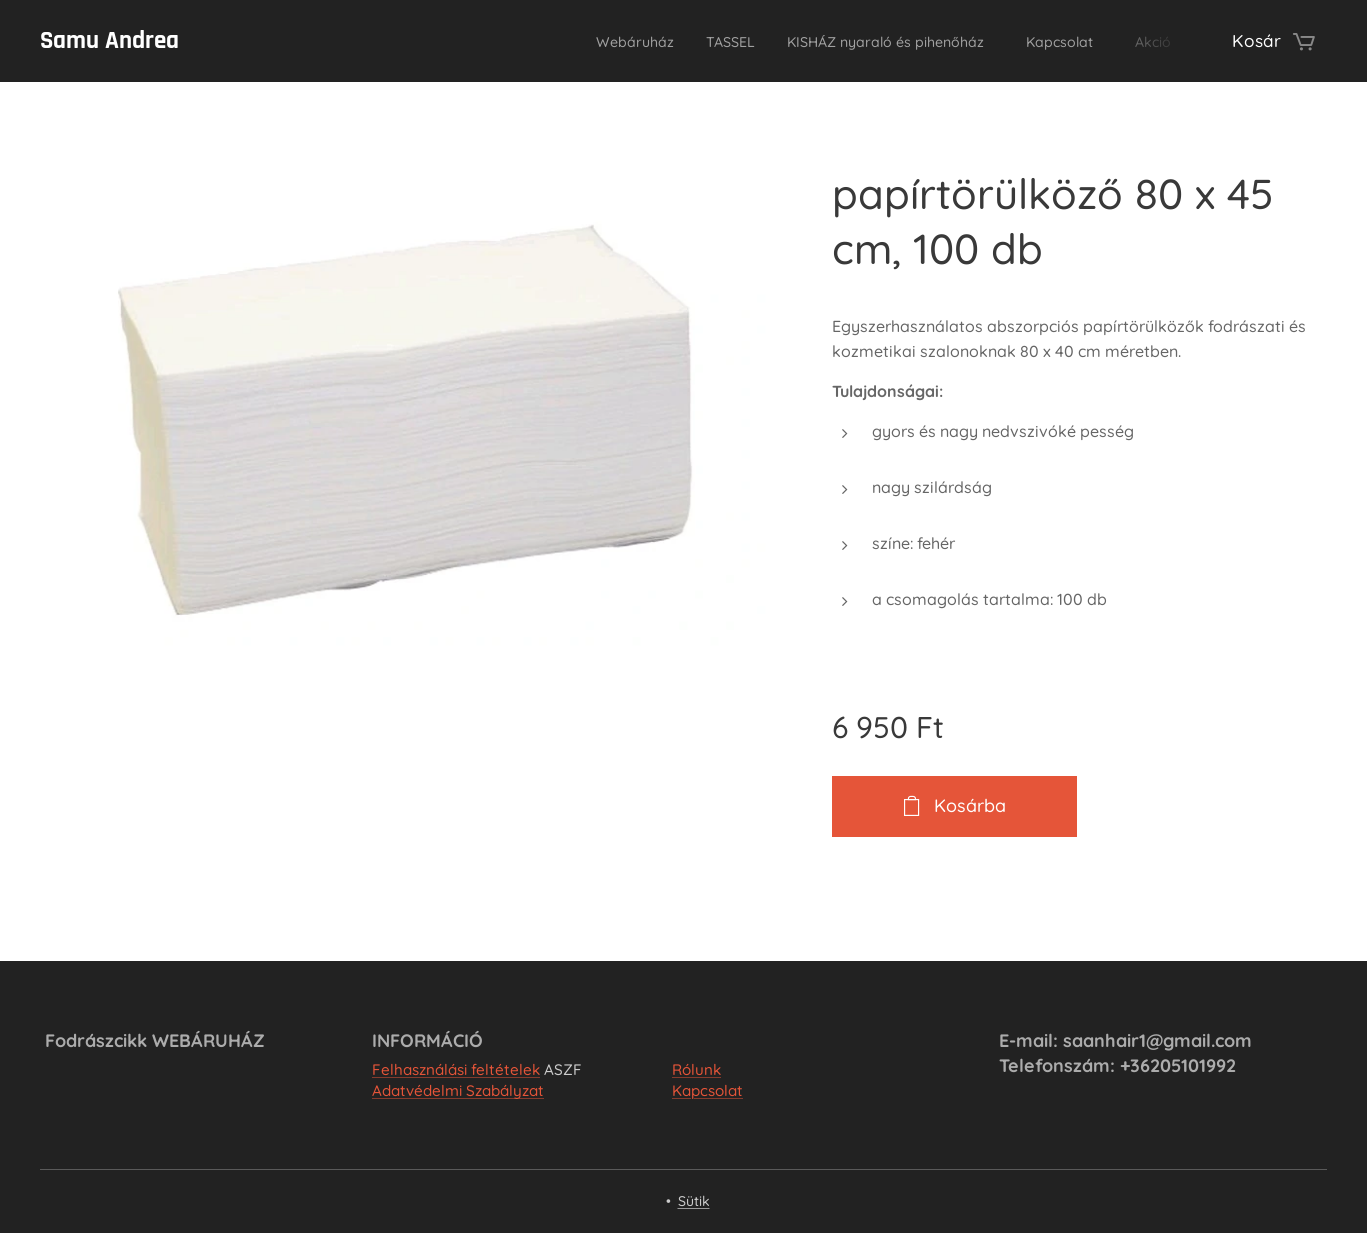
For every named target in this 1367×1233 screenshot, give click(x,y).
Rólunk (696, 1069)
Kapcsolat (707, 1090)
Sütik (694, 1201)
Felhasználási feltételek (456, 1069)
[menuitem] (552, 41)
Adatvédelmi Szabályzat (458, 1090)
